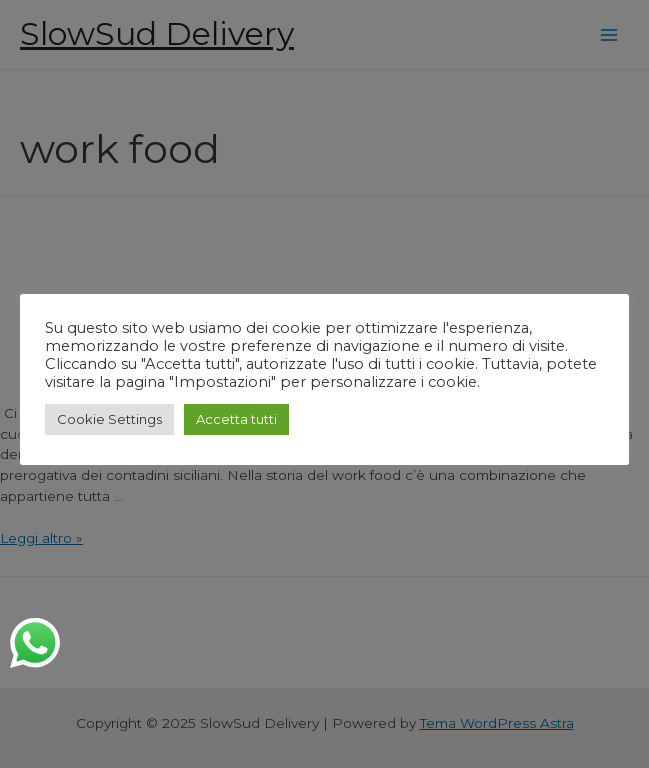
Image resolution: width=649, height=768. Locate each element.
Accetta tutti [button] (236, 419)
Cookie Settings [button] (109, 419)
